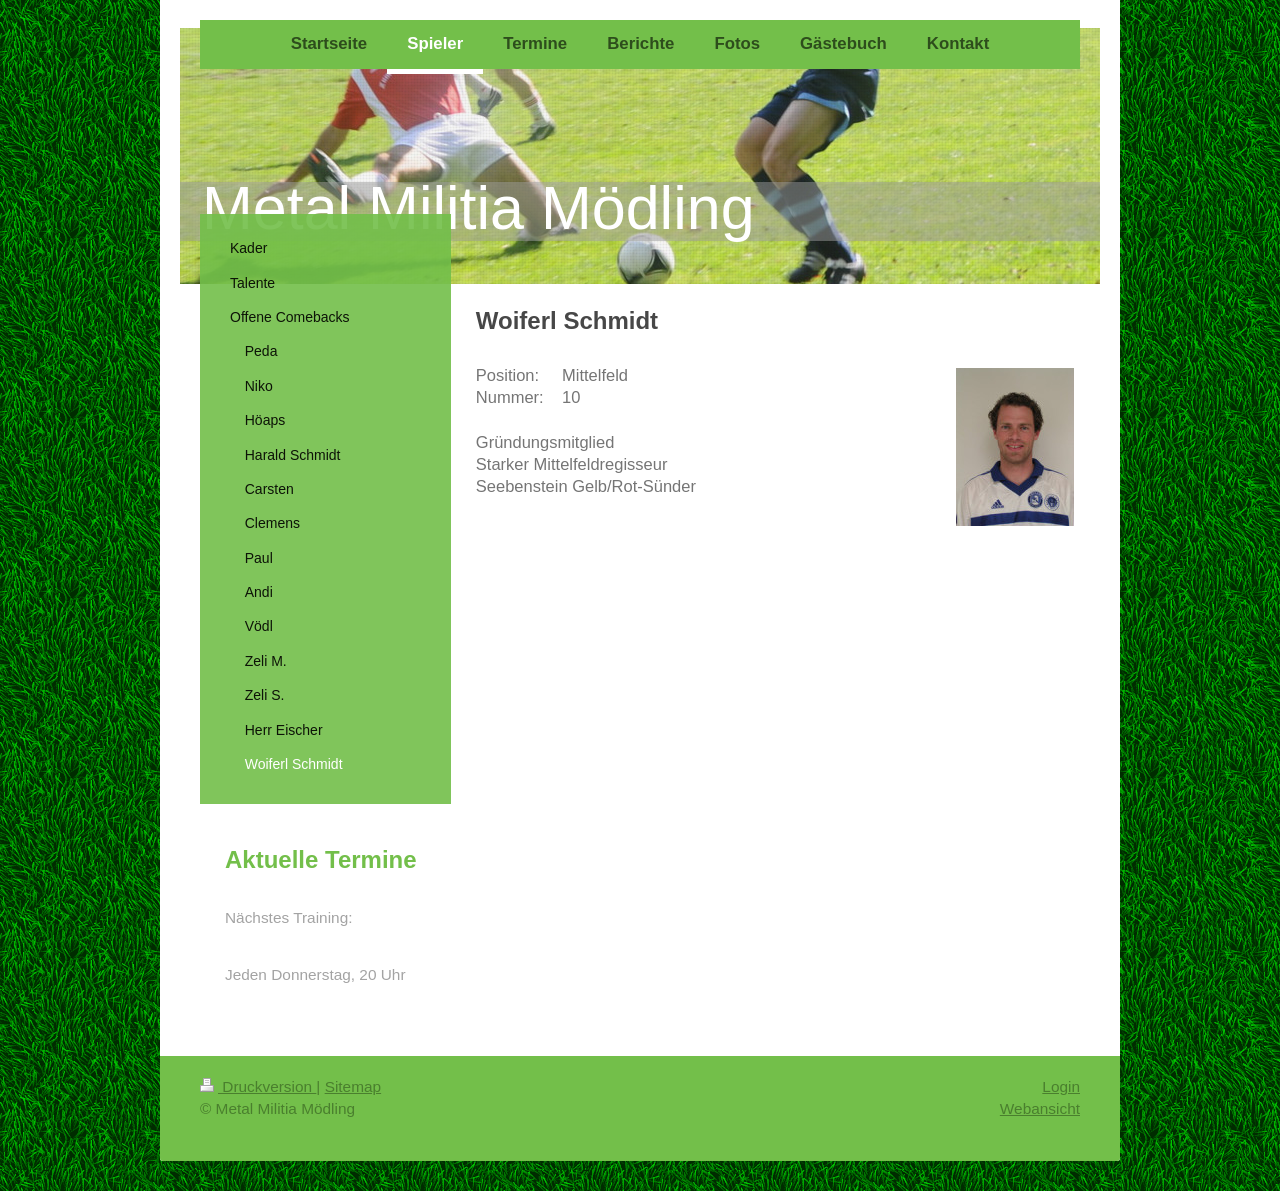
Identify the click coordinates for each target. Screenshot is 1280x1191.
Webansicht (1040, 1108)
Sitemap (353, 1086)
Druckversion (258, 1086)
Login (1061, 1086)
